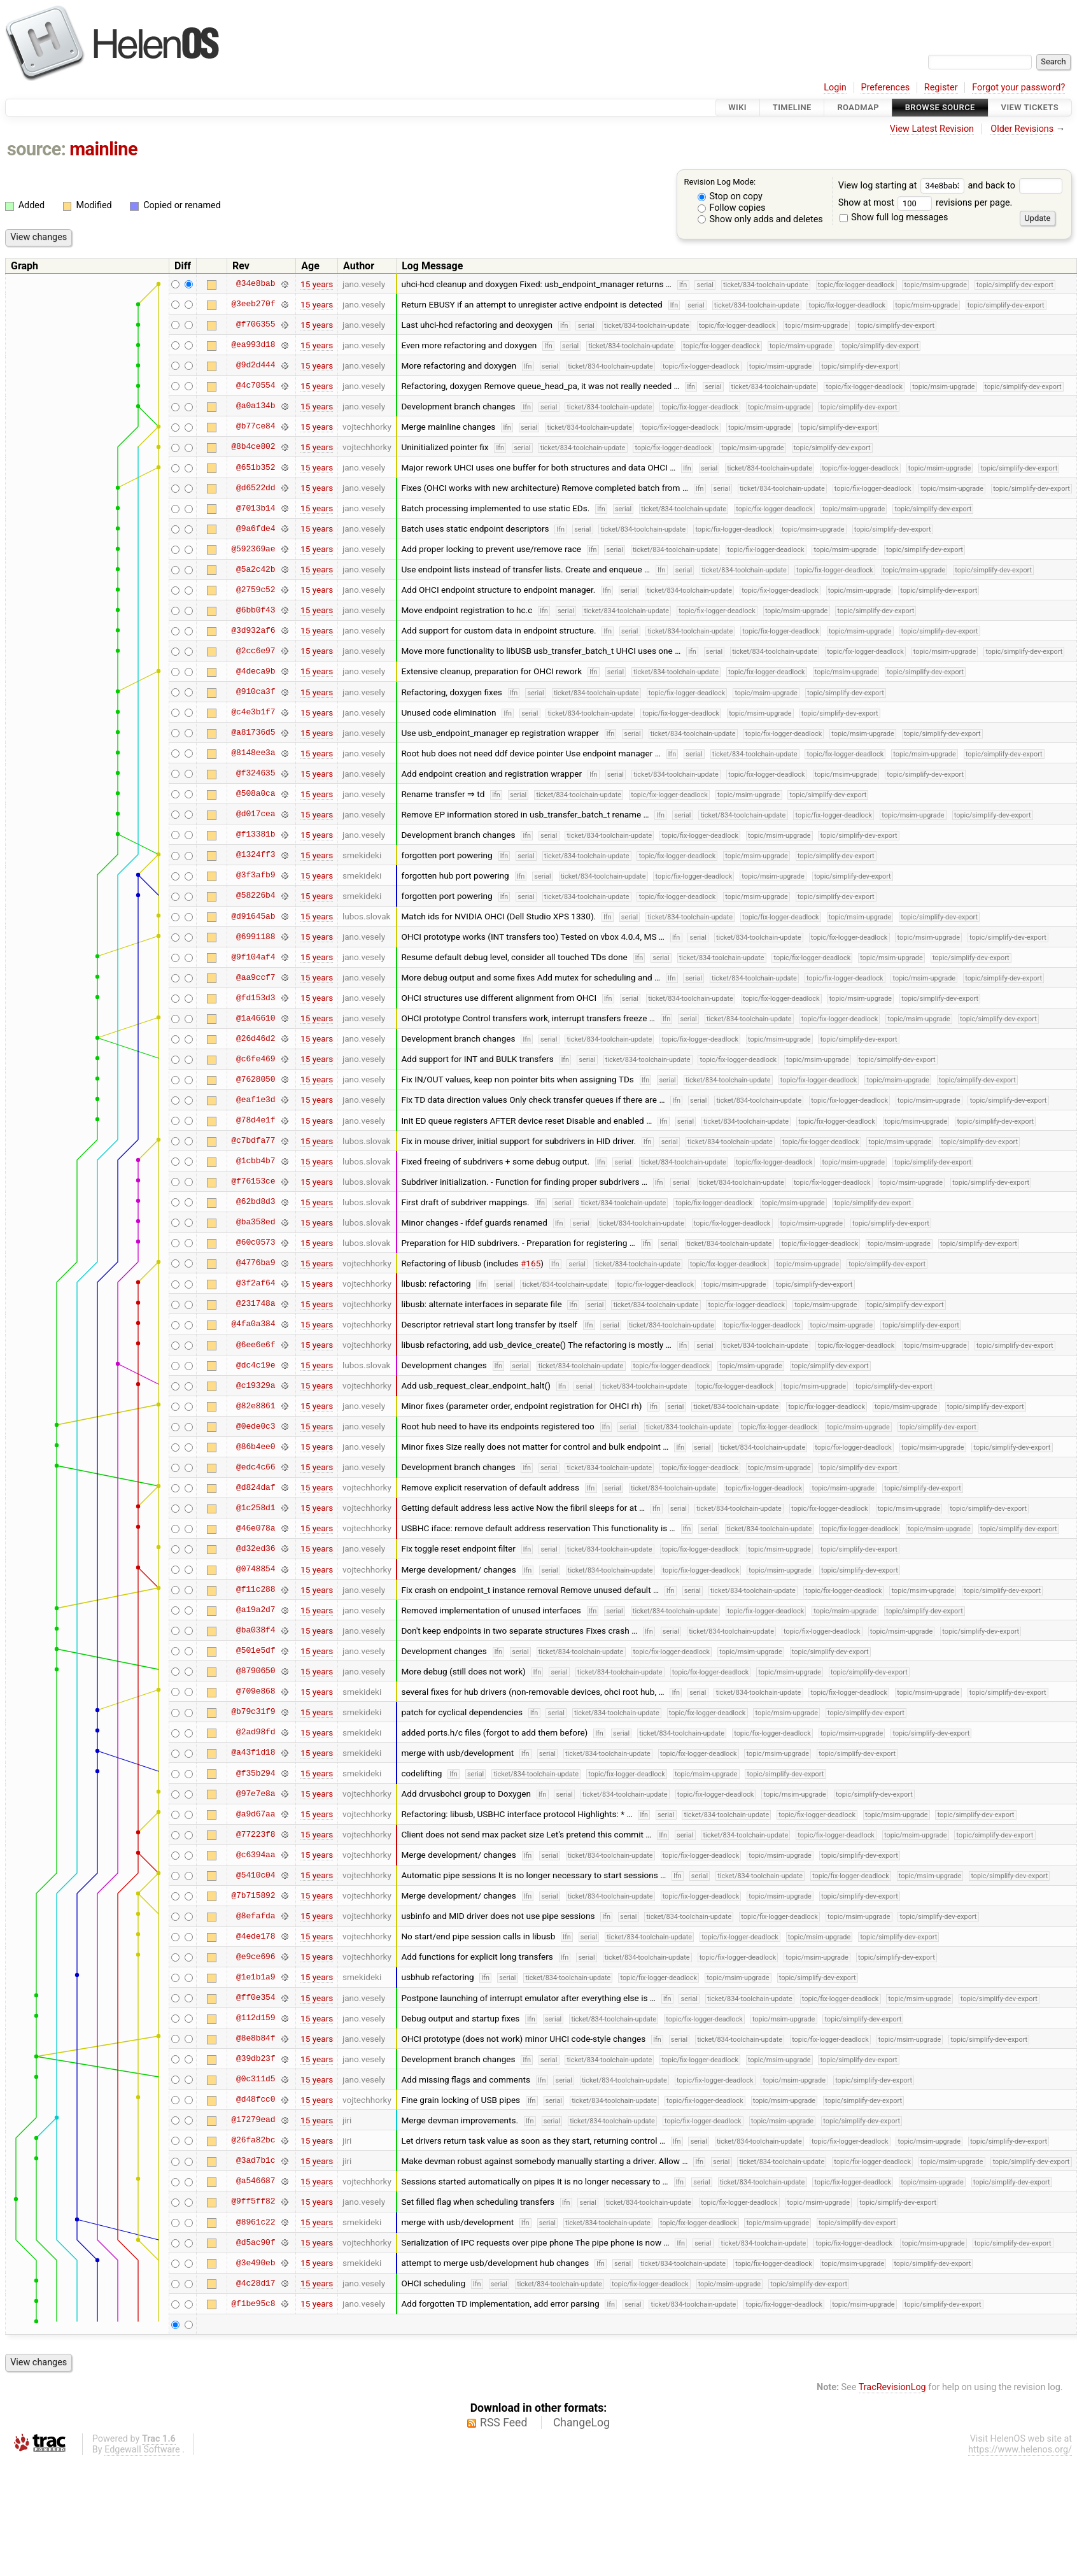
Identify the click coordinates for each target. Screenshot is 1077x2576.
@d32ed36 (255, 1548)
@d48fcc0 (255, 2099)
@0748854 (255, 1569)
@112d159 (255, 2018)
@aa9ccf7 (255, 977)
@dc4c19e (255, 1365)
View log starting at (903, 185)
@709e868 (255, 1691)
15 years (316, 284)
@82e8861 (255, 1406)
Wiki (737, 107)
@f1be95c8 (253, 2303)
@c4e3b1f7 (253, 712)
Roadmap (858, 107)
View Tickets (1030, 107)
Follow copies (732, 207)
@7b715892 (253, 1895)
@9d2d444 (255, 365)
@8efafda (255, 1915)
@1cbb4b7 (255, 1161)
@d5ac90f (255, 2242)
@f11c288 (255, 1590)
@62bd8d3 (255, 1202)
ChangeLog (581, 2422)
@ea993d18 (253, 345)
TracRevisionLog (892, 2387)
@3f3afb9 (255, 875)
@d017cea (255, 814)
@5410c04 (255, 1875)
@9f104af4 (253, 957)
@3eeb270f (253, 304)
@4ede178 (255, 1936)
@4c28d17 (255, 2283)
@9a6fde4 (255, 528)
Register (941, 87)
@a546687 (255, 2181)
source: (36, 149)
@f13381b (255, 834)
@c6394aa (255, 1854)
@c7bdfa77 (253, 1141)
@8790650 (255, 1671)
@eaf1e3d (255, 1099)
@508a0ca (255, 794)
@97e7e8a (255, 1793)
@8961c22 (255, 2222)
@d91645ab (253, 916)
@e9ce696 (255, 1956)
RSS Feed (503, 2422)
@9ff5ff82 (253, 2201)
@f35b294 (255, 1773)
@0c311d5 (255, 2079)
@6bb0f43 (255, 610)
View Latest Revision (932, 129)
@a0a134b (255, 406)
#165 (530, 1263)
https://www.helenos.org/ (1020, 2449)
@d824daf (255, 1487)
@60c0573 (255, 1243)
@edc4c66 (255, 1467)
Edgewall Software (142, 2449)
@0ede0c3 (255, 1426)
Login (835, 87)
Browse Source (940, 107)
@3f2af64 (255, 1283)
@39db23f (255, 2059)
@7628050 (255, 1079)
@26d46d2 (255, 1038)
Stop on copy (730, 196)
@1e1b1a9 (255, 1977)
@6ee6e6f (255, 1344)
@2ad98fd (255, 1732)
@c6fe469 (255, 1059)
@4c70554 (255, 386)
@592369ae (253, 549)
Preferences (885, 87)
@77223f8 (255, 1834)
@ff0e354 (255, 1998)
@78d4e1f (255, 1120)
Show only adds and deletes (760, 219)
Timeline (792, 107)
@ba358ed (255, 1222)
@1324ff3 (255, 855)
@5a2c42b (255, 569)
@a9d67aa (255, 1814)
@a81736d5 (253, 733)
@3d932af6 (253, 630)
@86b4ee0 (255, 1446)
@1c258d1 (255, 1507)
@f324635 (255, 773)
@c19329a (255, 1385)
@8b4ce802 (253, 447)
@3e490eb (255, 2262)
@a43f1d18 (253, 1753)
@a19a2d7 (255, 1610)
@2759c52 (255, 589)
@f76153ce (253, 1181)
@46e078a (255, 1528)
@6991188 (255, 936)
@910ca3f (255, 692)
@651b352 (255, 467)
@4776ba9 (255, 1263)
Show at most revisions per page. (925, 202)
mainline (103, 149)
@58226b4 (255, 896)
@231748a (255, 1304)
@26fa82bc (253, 2140)
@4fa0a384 (253, 1324)
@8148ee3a (253, 753)
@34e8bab (255, 284)
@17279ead (253, 2120)
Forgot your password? (1018, 87)
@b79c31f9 (253, 1712)
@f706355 (255, 324)
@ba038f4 (255, 1630)
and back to (1015, 185)
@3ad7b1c (255, 2161)
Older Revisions (1021, 129)
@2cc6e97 (255, 650)
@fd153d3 (255, 997)
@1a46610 (255, 1018)
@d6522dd (255, 487)
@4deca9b (255, 671)
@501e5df (255, 1651)
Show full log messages (894, 217)
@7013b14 (255, 508)
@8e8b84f (255, 2038)
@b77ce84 (255, 426)
